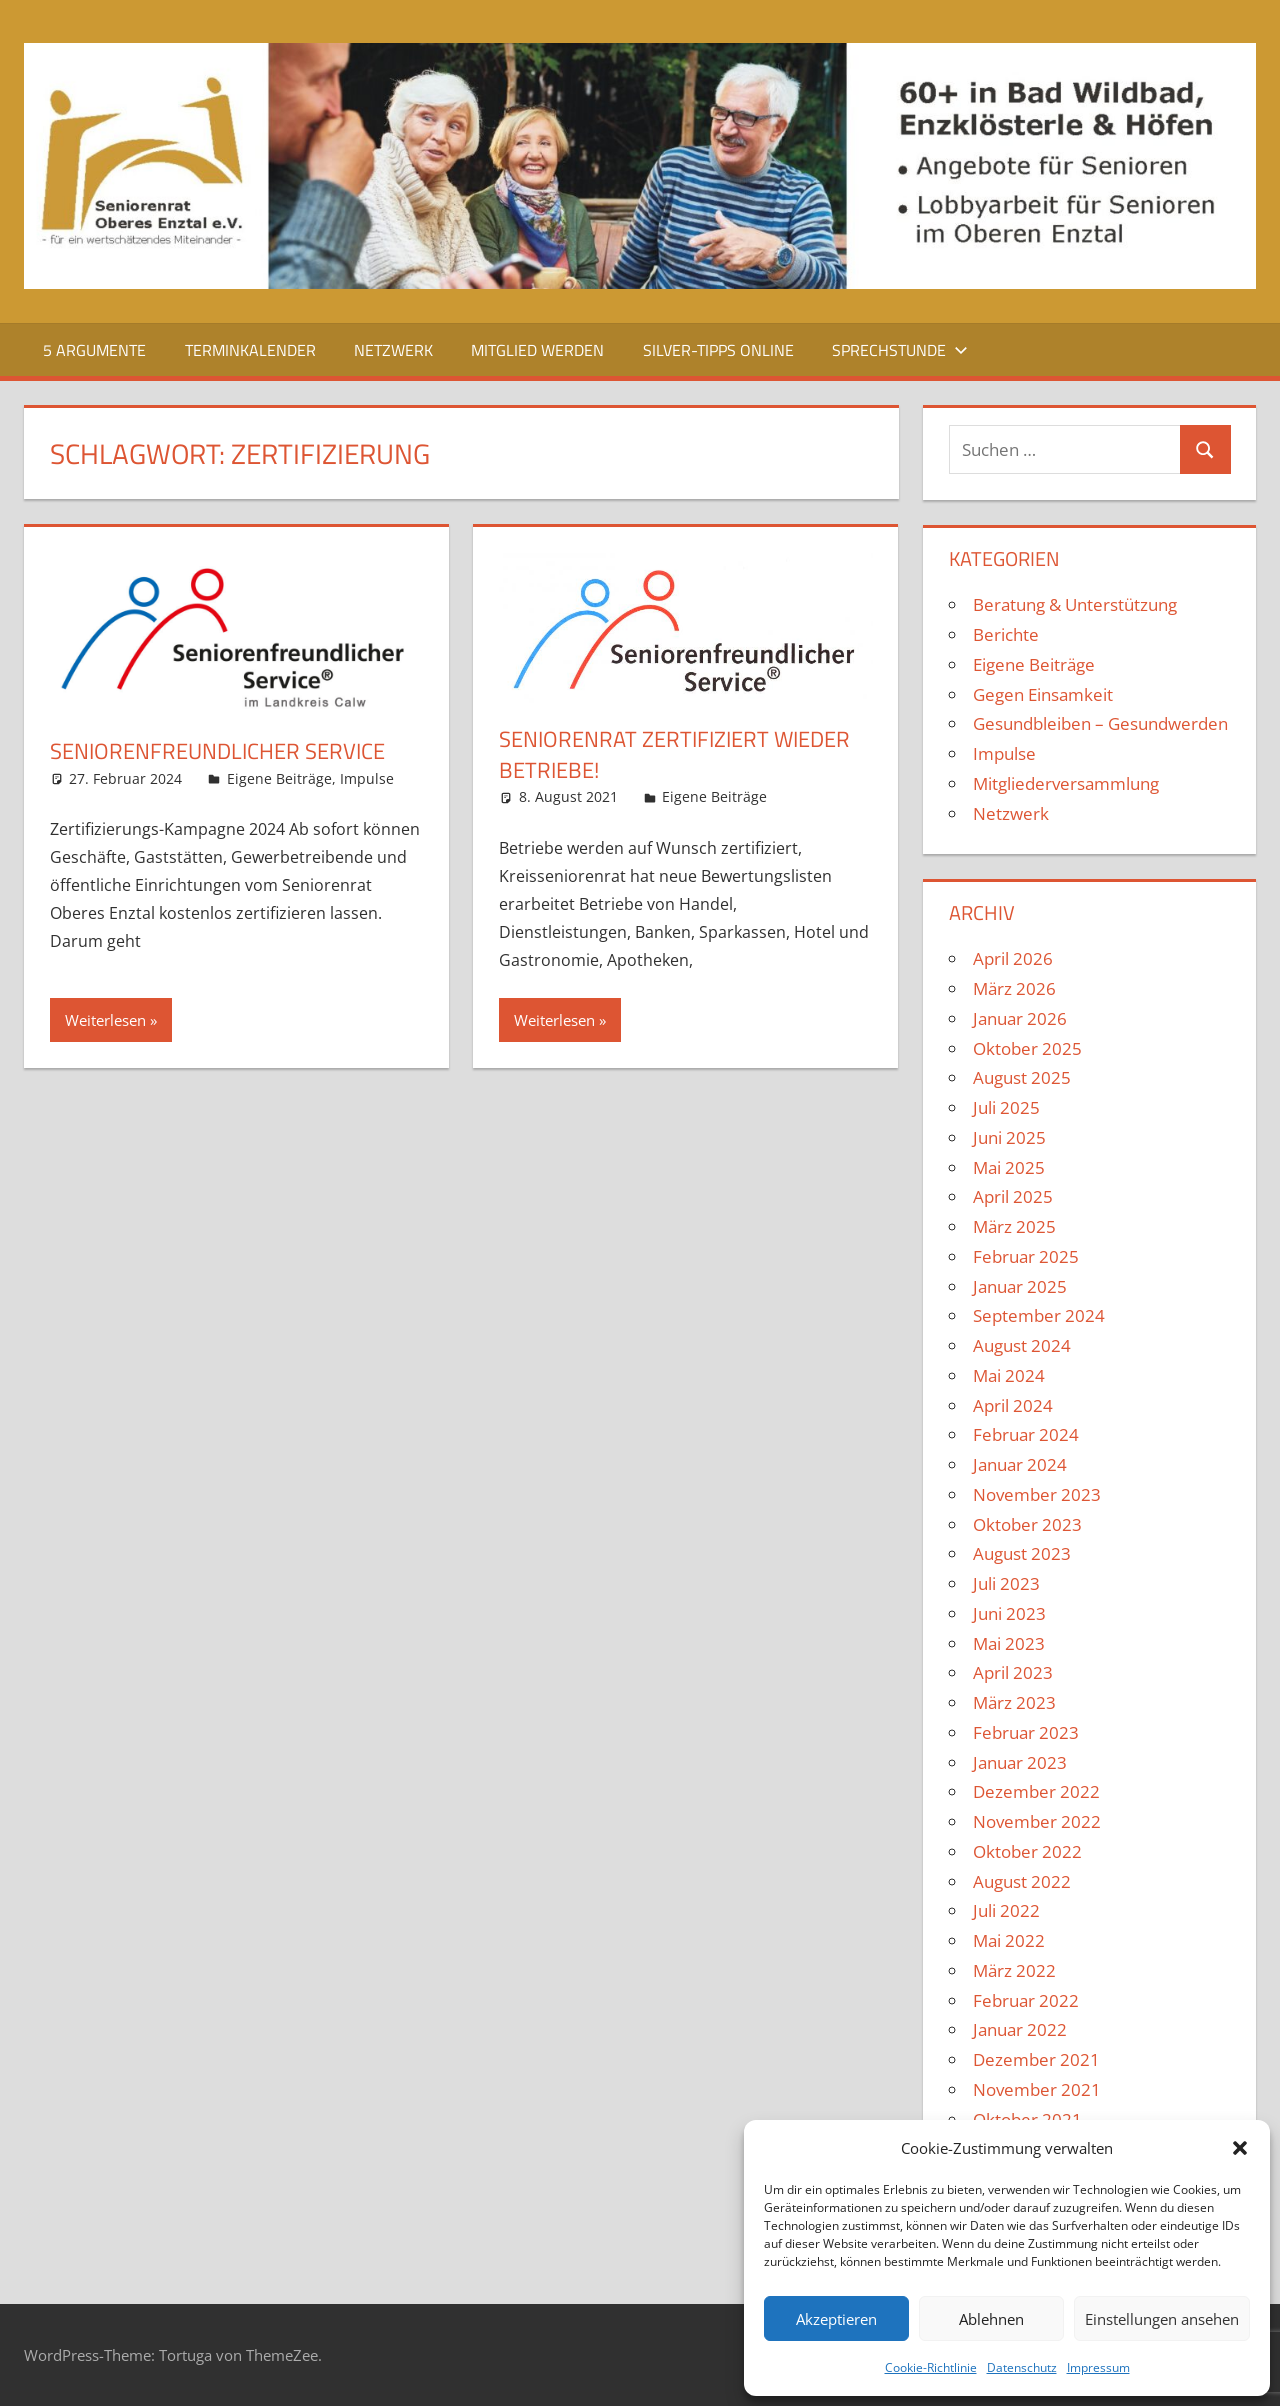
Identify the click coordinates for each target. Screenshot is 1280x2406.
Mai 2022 (1009, 1940)
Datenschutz (1022, 2367)
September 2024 (1039, 1315)
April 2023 (1013, 1672)
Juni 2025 (1009, 1137)
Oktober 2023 (1027, 1524)
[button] (1240, 2148)
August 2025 (1022, 1077)
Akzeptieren (836, 2319)
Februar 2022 (1026, 2000)
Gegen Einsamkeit (1043, 694)
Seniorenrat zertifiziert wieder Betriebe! (674, 754)
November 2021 (1037, 2089)
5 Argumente (94, 350)
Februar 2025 (1026, 1256)
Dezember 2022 (1036, 1791)
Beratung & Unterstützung (1075, 604)
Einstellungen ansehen (1162, 2319)
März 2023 (1014, 1702)
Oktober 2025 (1027, 1048)
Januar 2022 (1020, 2029)
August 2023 (1022, 1553)
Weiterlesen (105, 1020)
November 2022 (1037, 1821)
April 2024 (1013, 1405)
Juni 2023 (1009, 1613)
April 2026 (1013, 958)
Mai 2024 (1009, 1375)
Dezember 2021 (1036, 2059)
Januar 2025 (1020, 1286)
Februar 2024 (1026, 1434)
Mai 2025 (1009, 1167)
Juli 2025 (1006, 1107)
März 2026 (1014, 988)
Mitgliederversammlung (1066, 783)
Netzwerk (393, 350)
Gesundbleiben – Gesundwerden (1100, 723)
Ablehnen (991, 2319)
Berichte (1006, 634)
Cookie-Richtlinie (931, 2367)
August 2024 (1022, 1345)
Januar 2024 (1020, 1464)
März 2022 (1014, 1970)
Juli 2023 (1006, 1583)
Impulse (367, 778)
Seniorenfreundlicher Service (217, 751)
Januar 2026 (1020, 1018)
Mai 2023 (1009, 1643)
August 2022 (1022, 1881)
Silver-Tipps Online (718, 350)
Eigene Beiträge (279, 778)
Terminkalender (250, 350)
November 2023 (1037, 1494)
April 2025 (1013, 1196)
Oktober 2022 (1027, 1851)
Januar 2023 (1020, 1762)
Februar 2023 (1026, 1732)
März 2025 (1014, 1226)
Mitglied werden (537, 350)
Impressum (1098, 2367)
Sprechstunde (900, 350)
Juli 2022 (1006, 1910)
